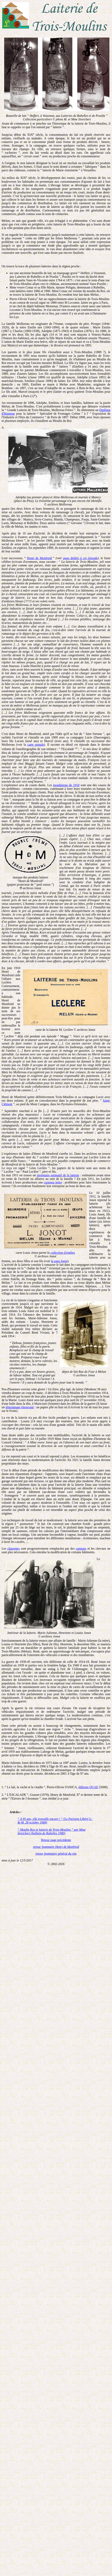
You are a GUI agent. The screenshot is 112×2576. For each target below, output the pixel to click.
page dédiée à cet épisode (80, 558)
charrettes (13, 1548)
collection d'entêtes (63, 1252)
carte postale (35, 744)
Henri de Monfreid (39, 558)
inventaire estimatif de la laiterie (58, 1175)
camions (81, 1548)
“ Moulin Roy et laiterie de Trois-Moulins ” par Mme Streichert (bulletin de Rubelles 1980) (52, 1831)
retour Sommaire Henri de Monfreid (56, 1846)
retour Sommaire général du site (56, 1853)
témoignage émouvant (20, 1407)
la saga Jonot (59, 1261)
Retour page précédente (56, 1840)
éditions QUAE (88, 1787)
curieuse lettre (53, 1182)
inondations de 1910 (66, 785)
